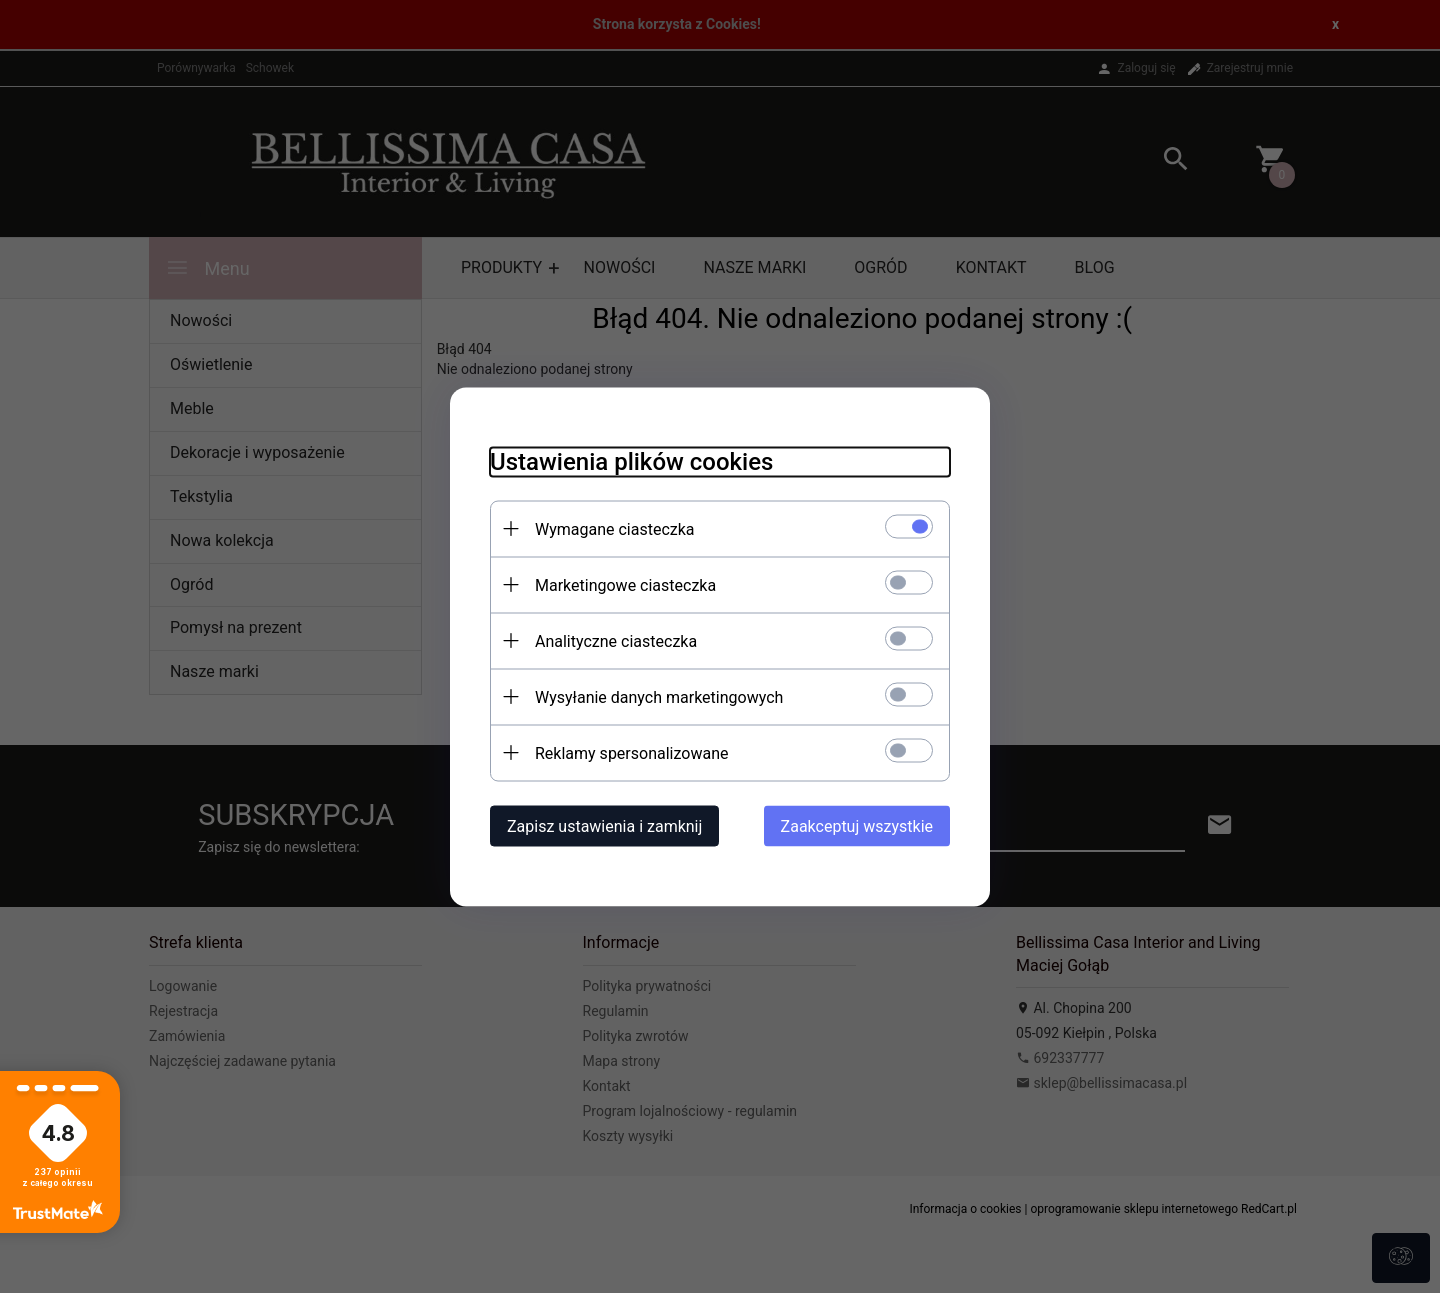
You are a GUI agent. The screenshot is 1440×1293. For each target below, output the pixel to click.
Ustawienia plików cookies (631, 461)
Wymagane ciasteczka (615, 528)
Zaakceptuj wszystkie (857, 825)
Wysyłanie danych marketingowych (659, 696)
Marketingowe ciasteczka (625, 584)
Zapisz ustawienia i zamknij (604, 825)
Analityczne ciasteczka (616, 640)
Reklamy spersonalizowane (631, 752)
